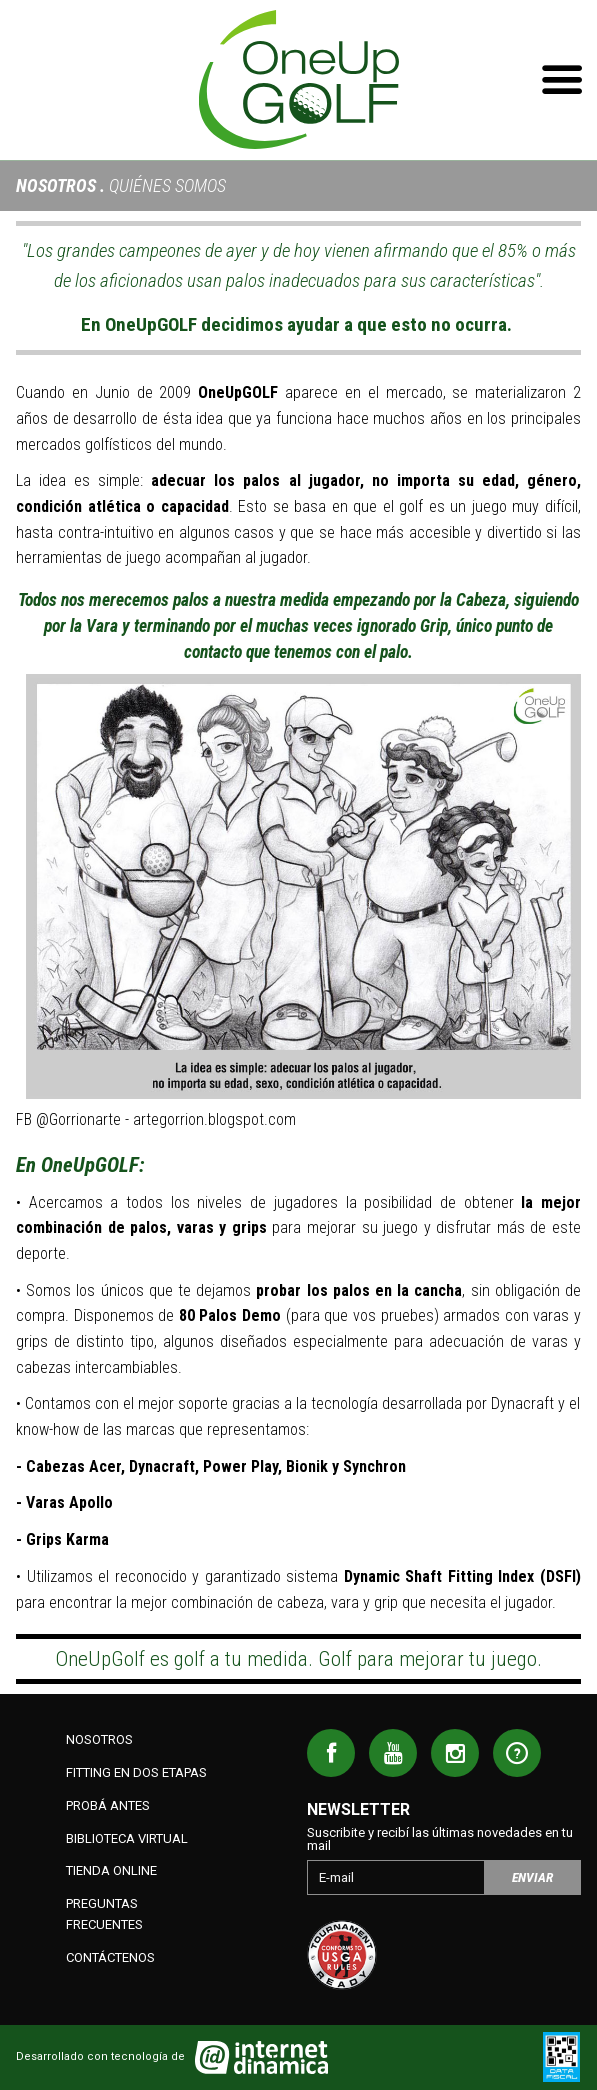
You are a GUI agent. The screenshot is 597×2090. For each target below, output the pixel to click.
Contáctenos (110, 1957)
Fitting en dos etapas (136, 1772)
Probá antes (108, 1805)
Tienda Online (111, 1870)
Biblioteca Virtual (127, 1838)
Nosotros (56, 185)
